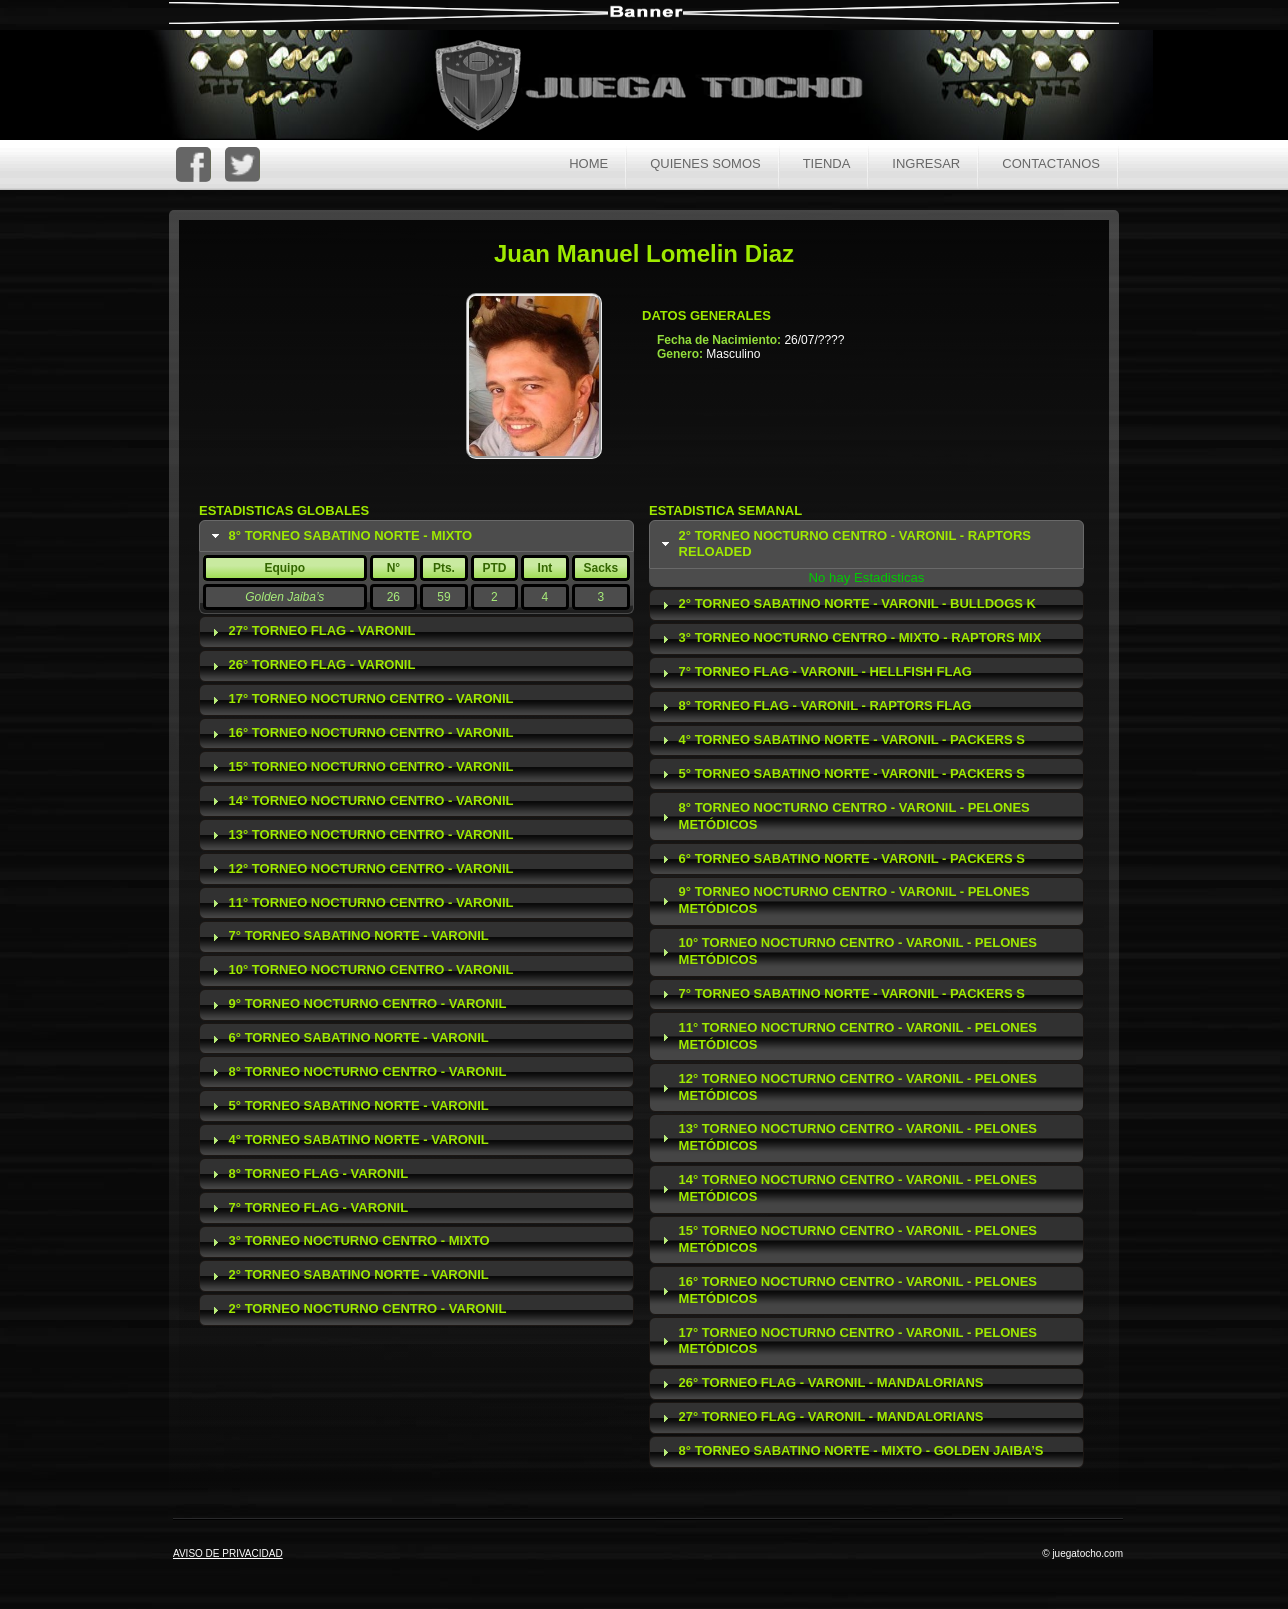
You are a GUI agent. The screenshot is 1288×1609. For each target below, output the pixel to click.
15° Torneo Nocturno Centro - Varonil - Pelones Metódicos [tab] (847, 1239)
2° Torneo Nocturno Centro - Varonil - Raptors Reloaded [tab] (844, 544)
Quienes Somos (705, 163)
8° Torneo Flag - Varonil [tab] (308, 1174)
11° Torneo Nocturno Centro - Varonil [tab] (360, 903)
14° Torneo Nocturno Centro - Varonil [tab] (360, 801)
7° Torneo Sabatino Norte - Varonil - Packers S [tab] (841, 994)
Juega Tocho (660, 87)
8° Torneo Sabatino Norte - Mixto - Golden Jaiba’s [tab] (850, 1451)
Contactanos (1051, 163)
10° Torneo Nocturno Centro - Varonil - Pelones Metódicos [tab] (847, 951)
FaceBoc (193, 164)
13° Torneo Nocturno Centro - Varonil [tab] (360, 835)
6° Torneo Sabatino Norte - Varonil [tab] (348, 1038)
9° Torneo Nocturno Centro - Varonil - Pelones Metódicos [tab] (843, 900)
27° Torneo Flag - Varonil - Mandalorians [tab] (820, 1417)
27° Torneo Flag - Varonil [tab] (311, 631)
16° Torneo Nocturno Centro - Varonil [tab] (360, 733)
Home (588, 163)
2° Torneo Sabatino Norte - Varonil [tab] (348, 1275)
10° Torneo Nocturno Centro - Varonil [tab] (360, 970)
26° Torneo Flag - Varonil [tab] (311, 665)
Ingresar (926, 163)
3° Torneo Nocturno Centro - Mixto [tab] (348, 1241)
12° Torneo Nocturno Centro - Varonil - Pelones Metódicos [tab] (847, 1087)
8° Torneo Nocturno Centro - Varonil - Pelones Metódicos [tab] (843, 816)
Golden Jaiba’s (284, 597)
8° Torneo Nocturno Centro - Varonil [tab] (357, 1072)
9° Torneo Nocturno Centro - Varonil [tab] (357, 1004)
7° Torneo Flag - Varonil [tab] (308, 1208)
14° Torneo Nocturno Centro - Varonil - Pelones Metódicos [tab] (847, 1188)
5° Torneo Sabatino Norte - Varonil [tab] (348, 1106)
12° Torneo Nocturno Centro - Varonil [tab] (360, 869)
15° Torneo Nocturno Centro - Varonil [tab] (360, 767)
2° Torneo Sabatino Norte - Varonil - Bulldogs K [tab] (847, 604)
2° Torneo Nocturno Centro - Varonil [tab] (357, 1309)
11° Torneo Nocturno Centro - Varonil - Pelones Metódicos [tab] (847, 1036)
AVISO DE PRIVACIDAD (228, 1553)
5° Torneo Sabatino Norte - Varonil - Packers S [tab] (841, 774)
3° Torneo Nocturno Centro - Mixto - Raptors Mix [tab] (849, 638)
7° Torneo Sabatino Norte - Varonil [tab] (348, 936)
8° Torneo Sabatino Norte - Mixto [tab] (340, 536)
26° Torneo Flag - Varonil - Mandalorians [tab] (820, 1383)
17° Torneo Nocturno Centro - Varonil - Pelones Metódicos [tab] (847, 1341)
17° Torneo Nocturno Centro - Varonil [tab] (360, 699)
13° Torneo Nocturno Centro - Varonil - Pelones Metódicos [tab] (847, 1137)
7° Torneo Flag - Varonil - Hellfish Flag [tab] (814, 672)
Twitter (242, 164)
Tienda (827, 163)
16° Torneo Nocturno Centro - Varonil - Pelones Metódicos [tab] (847, 1290)
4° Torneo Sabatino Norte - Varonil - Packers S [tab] (841, 740)
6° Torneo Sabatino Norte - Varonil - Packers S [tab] (841, 859)
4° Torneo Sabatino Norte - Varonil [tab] (348, 1140)
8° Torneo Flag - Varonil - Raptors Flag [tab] (814, 706)
